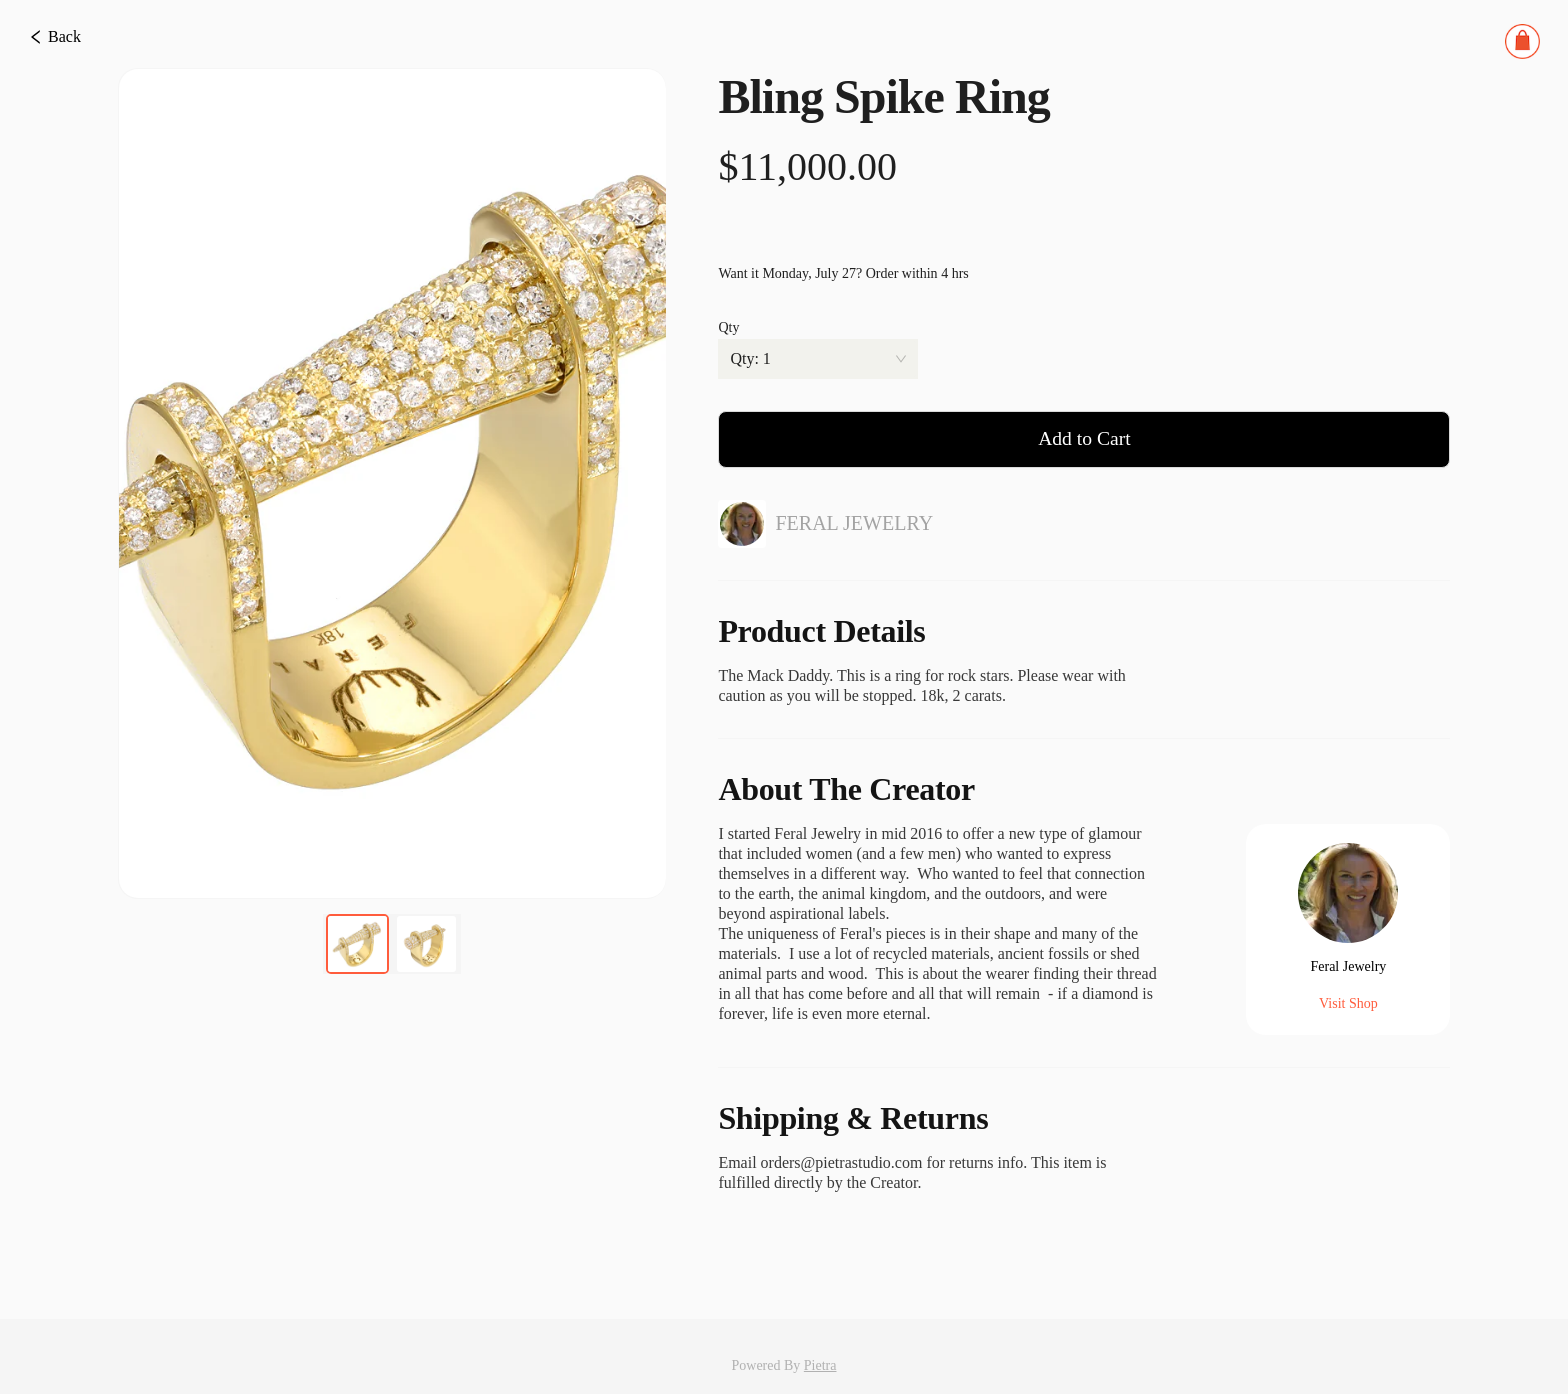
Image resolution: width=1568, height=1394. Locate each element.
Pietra (820, 1334)
